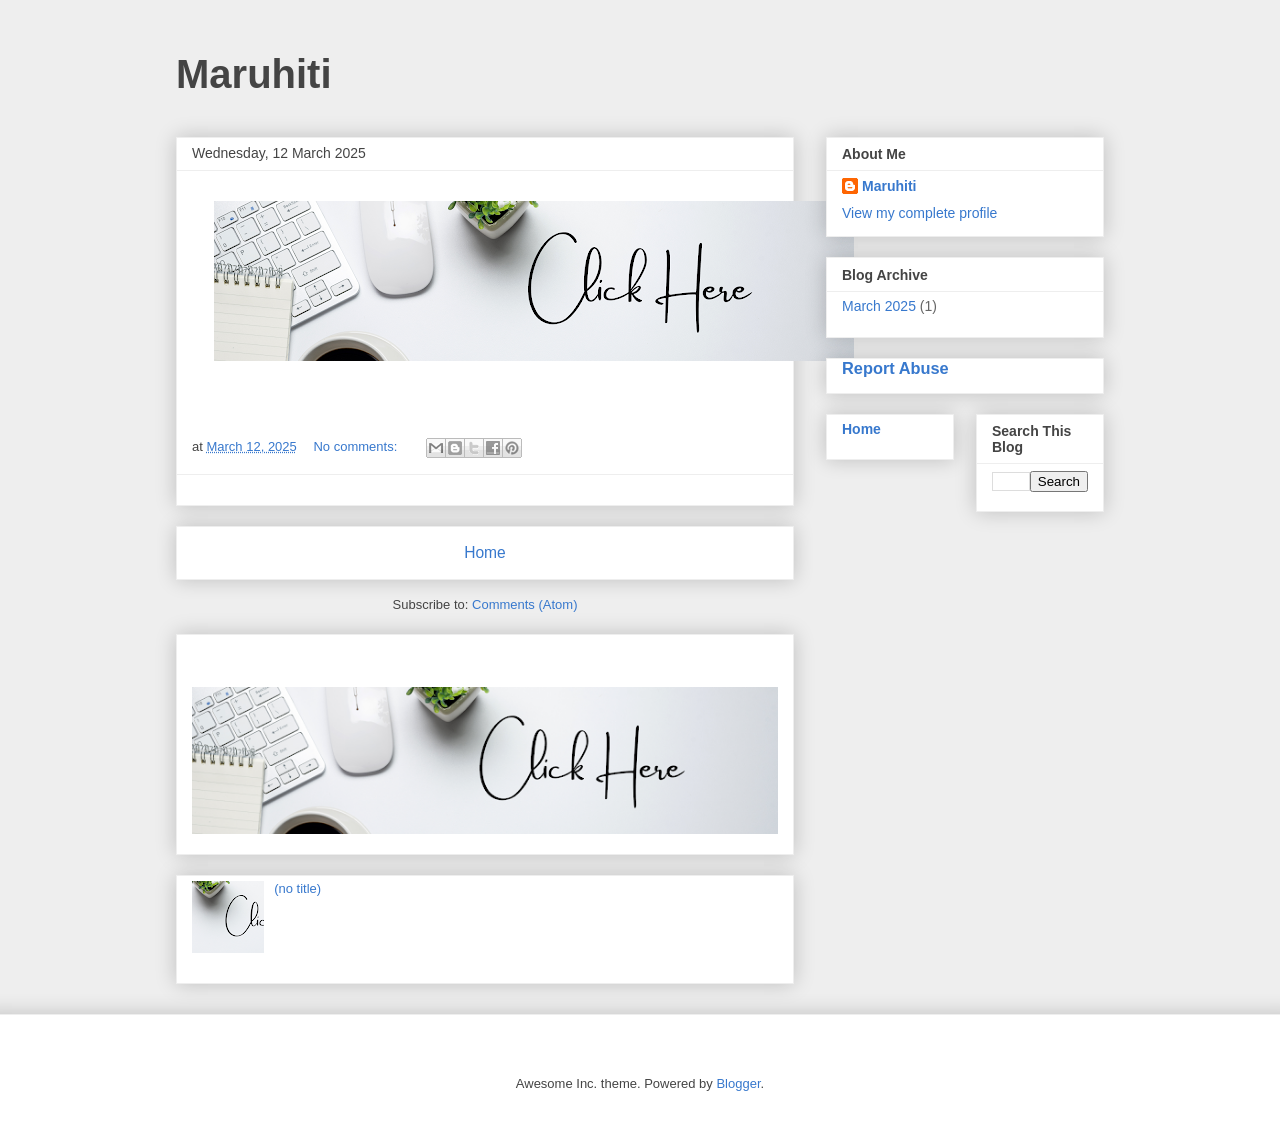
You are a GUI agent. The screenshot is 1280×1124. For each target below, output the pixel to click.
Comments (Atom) (524, 604)
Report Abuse (895, 368)
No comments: (356, 446)
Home (485, 552)
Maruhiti (889, 186)
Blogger (738, 1083)
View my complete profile (919, 213)
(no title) (297, 888)
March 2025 (879, 306)
